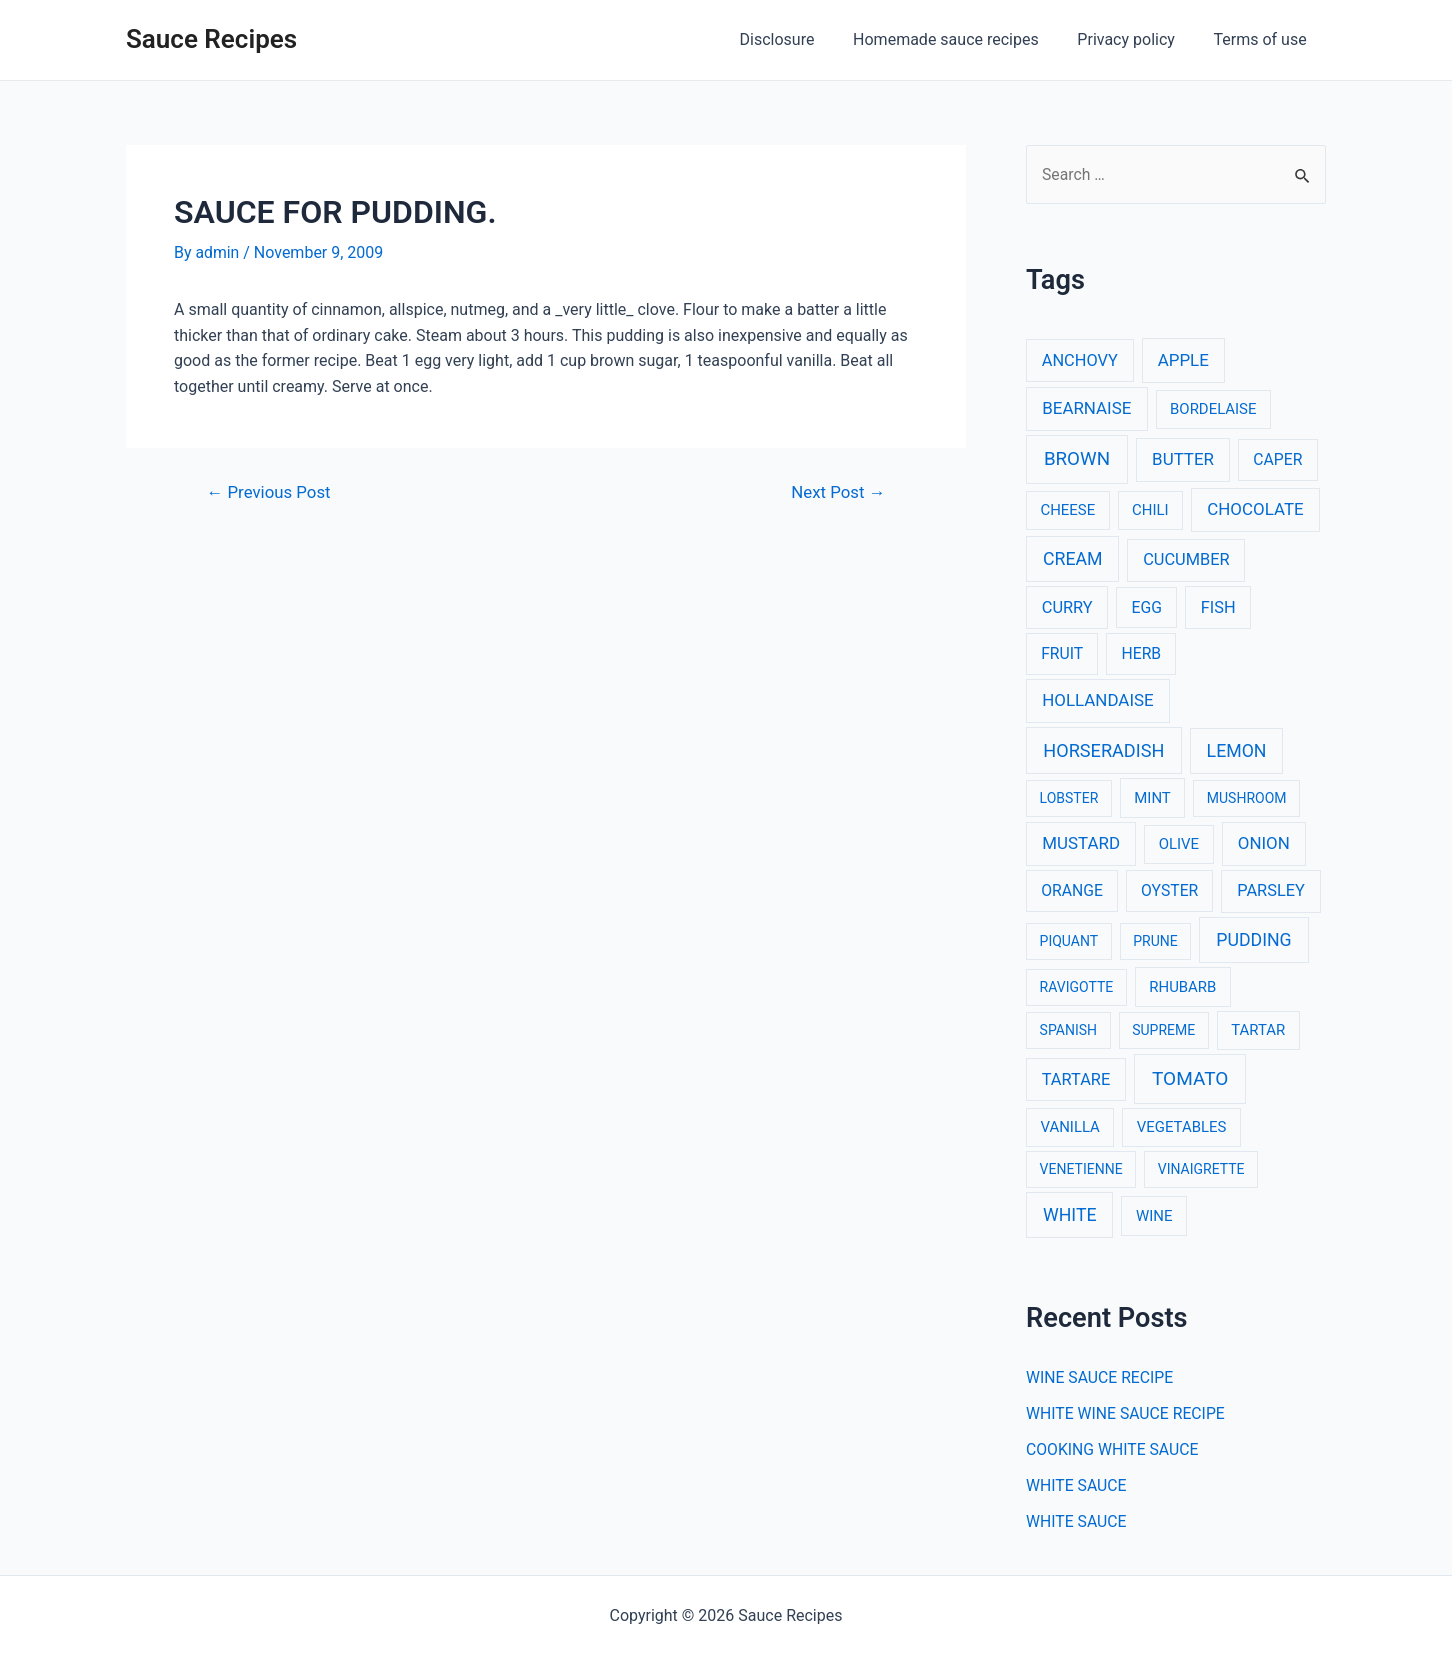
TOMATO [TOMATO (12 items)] (1190, 1078)
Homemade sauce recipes (963, 39)
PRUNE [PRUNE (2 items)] (1155, 941)
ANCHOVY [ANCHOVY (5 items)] (1080, 360)
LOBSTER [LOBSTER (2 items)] (1069, 798)
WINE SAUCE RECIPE (1101, 1378)
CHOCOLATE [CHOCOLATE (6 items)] (1255, 510)
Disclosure (800, 39)
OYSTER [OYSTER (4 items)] (1169, 891)
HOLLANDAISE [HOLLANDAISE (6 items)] (1097, 700)
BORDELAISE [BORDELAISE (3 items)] (1213, 409)
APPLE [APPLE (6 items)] (1183, 360)
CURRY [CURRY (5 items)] (1067, 607)
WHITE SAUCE (1077, 1486)
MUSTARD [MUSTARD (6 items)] (1081, 844)
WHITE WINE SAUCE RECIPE (1127, 1414)
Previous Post (270, 491)
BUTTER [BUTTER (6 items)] (1183, 460)
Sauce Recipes (211, 39)
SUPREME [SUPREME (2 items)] (1163, 1031)
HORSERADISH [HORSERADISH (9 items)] (1103, 750)
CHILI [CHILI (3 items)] (1150, 511)
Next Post (837, 491)
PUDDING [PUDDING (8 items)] (1253, 940)
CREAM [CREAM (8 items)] (1073, 559)
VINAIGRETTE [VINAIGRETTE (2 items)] (1201, 1169)
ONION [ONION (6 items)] (1264, 844)
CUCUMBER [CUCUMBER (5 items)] (1186, 559)
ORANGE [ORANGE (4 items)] (1072, 891)
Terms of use (1263, 39)
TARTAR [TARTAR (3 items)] (1258, 1031)
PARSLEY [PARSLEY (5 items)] (1271, 891)
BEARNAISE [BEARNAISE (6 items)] (1086, 408)
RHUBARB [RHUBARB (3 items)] (1182, 987)
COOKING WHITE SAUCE (1113, 1450)
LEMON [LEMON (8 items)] (1237, 751)
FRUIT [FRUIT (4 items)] (1062, 654)
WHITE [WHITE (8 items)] (1070, 1215)
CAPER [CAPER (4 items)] (1277, 460)
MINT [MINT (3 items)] (1152, 798)
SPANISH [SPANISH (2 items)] (1068, 1031)
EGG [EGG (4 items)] (1147, 607)
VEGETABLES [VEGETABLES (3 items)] (1182, 1127)
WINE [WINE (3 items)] (1154, 1216)
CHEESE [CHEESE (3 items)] (1067, 511)
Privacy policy (1136, 39)
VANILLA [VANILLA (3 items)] (1069, 1127)
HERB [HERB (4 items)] (1141, 654)
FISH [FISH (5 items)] (1218, 607)
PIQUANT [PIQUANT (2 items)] (1069, 941)
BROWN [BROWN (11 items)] (1077, 460)
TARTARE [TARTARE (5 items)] (1076, 1079)
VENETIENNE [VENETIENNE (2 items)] (1081, 1169)
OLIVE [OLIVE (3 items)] (1179, 845)
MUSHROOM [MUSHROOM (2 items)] (1247, 798)
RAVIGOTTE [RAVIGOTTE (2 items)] (1077, 987)
